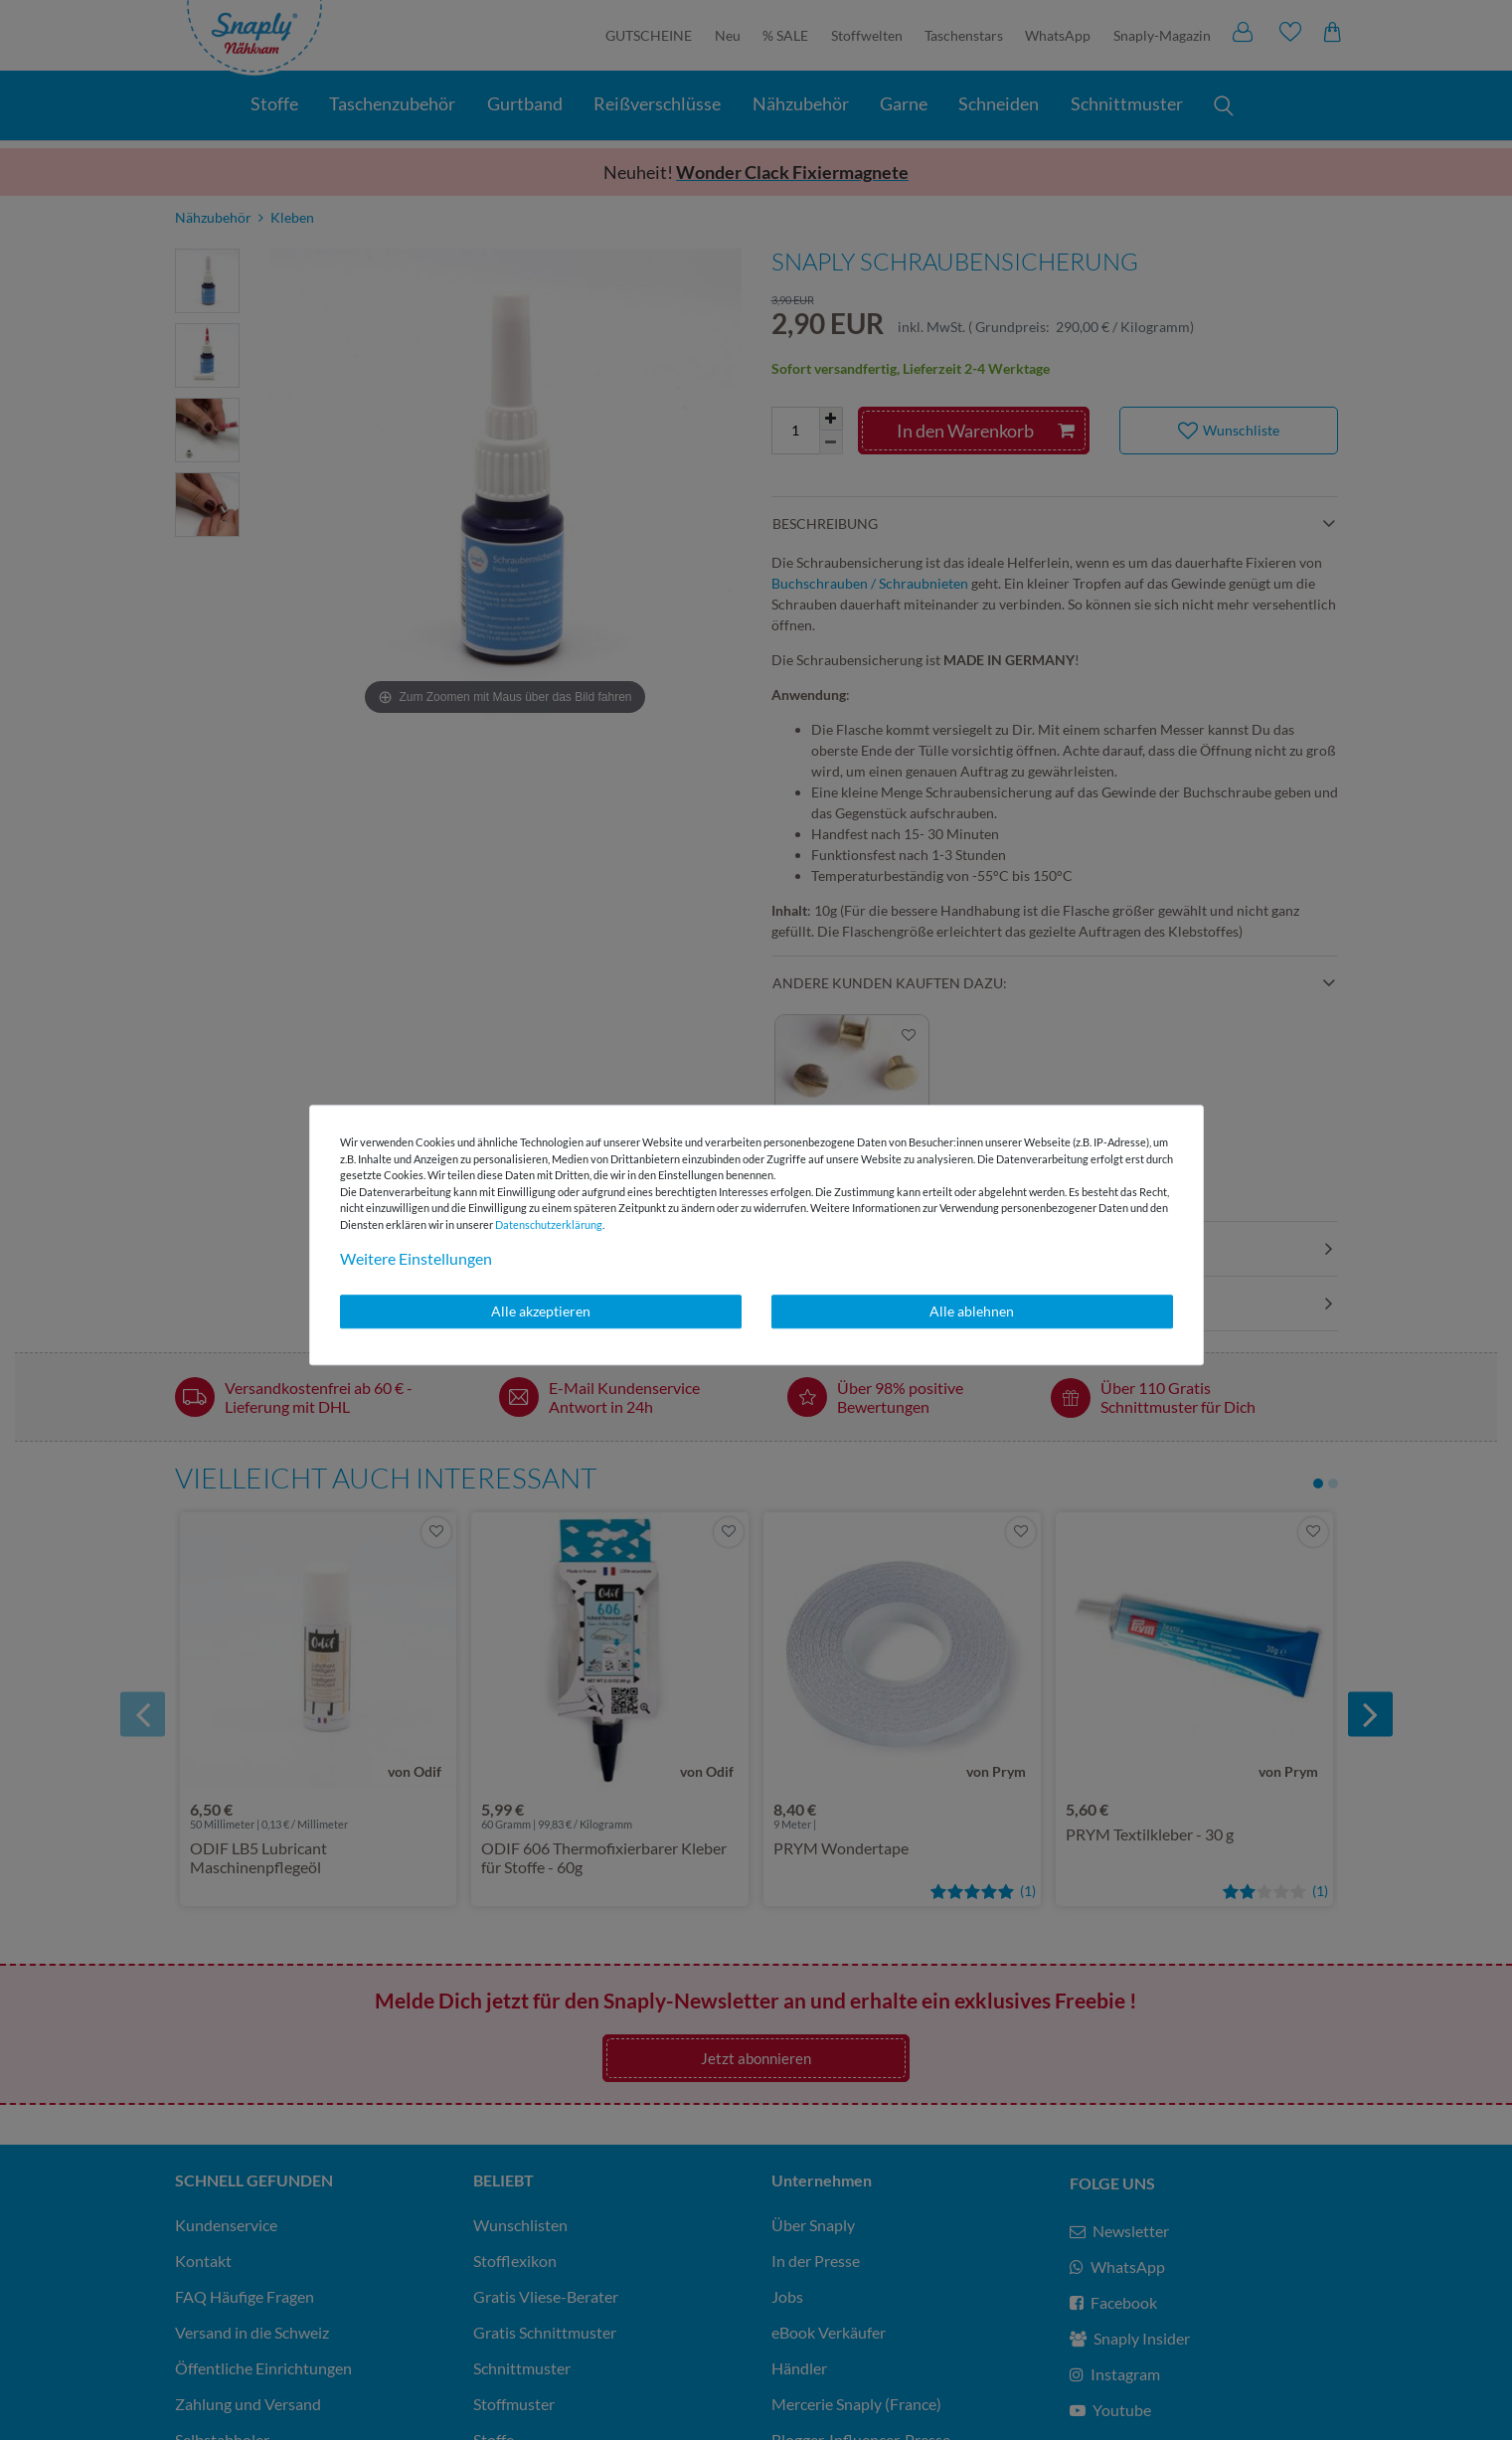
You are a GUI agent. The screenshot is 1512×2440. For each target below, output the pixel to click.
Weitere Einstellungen (416, 1258)
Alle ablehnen (971, 1311)
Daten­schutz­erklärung (548, 1224)
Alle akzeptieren (540, 1311)
